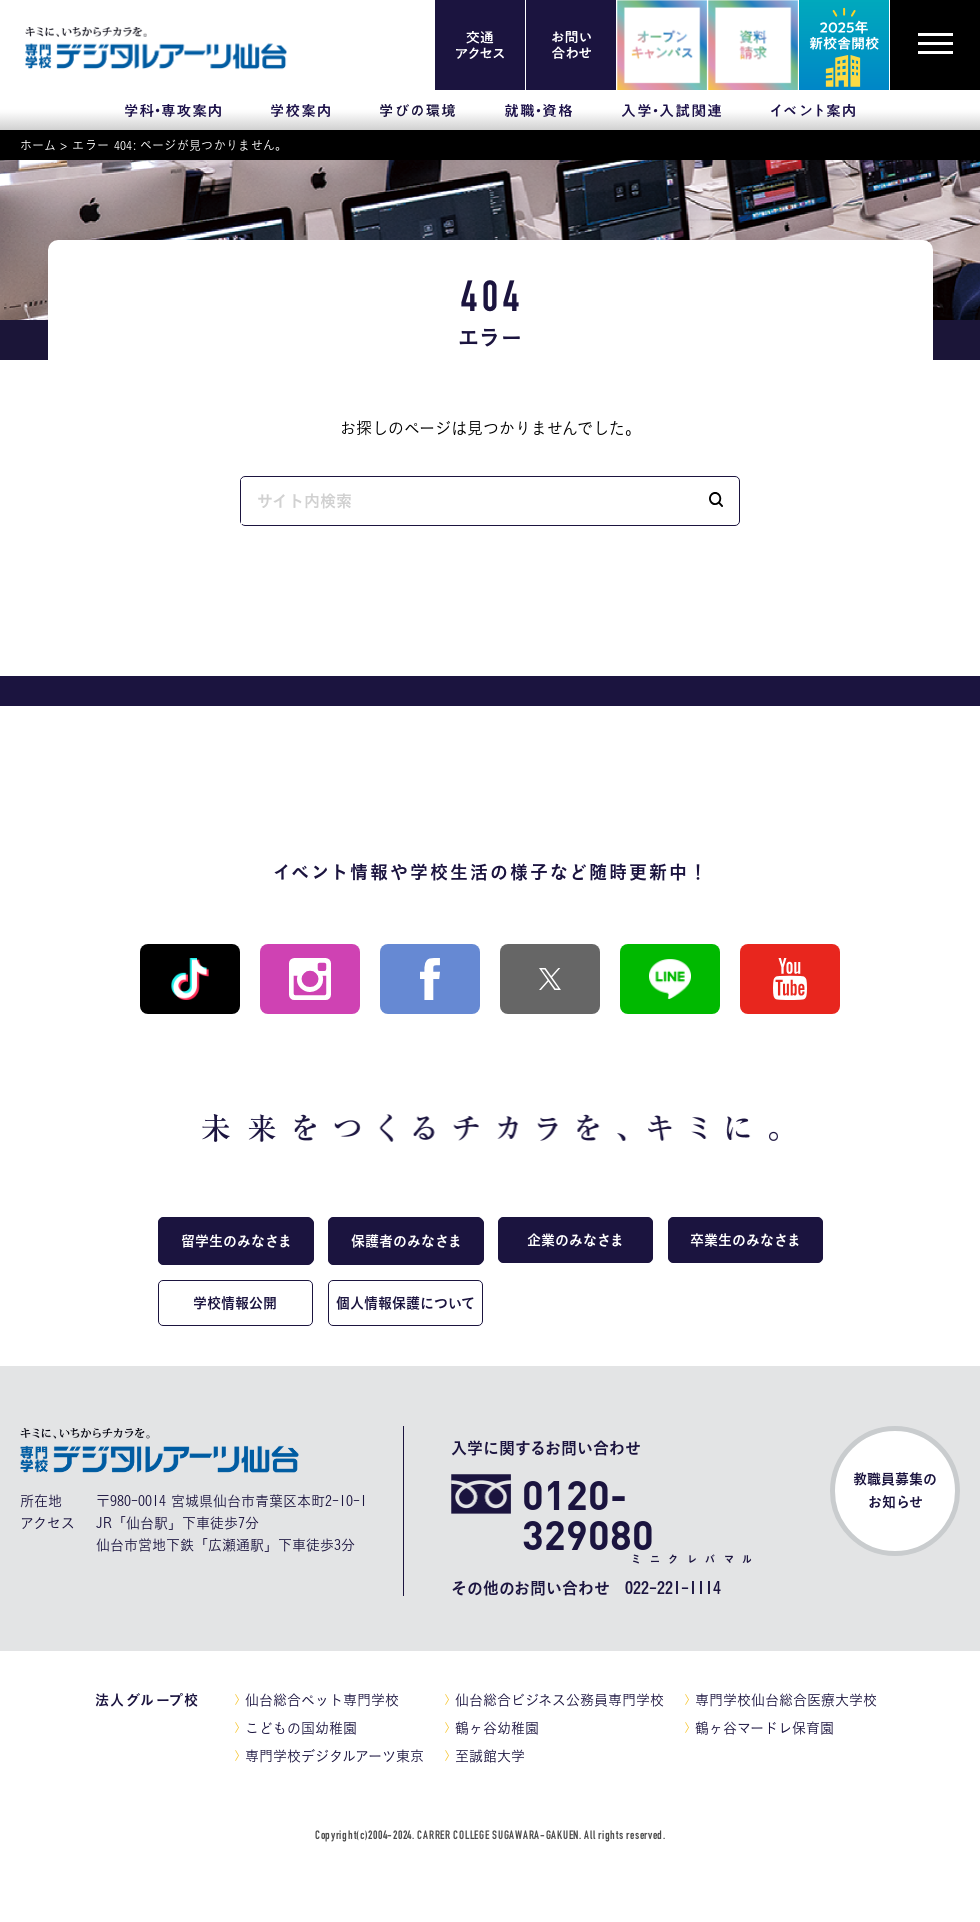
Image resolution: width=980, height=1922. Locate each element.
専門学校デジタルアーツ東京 (334, 1756)
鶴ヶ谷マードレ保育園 (764, 1728)
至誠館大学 (490, 1756)
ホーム (38, 145)
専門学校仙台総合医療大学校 (786, 1700)
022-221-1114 (673, 1588)
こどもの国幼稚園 (301, 1728)
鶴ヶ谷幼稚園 (497, 1728)
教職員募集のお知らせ (895, 1490)
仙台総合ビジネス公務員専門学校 (559, 1700)
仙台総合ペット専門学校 (322, 1700)
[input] (467, 501)
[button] (716, 501)
